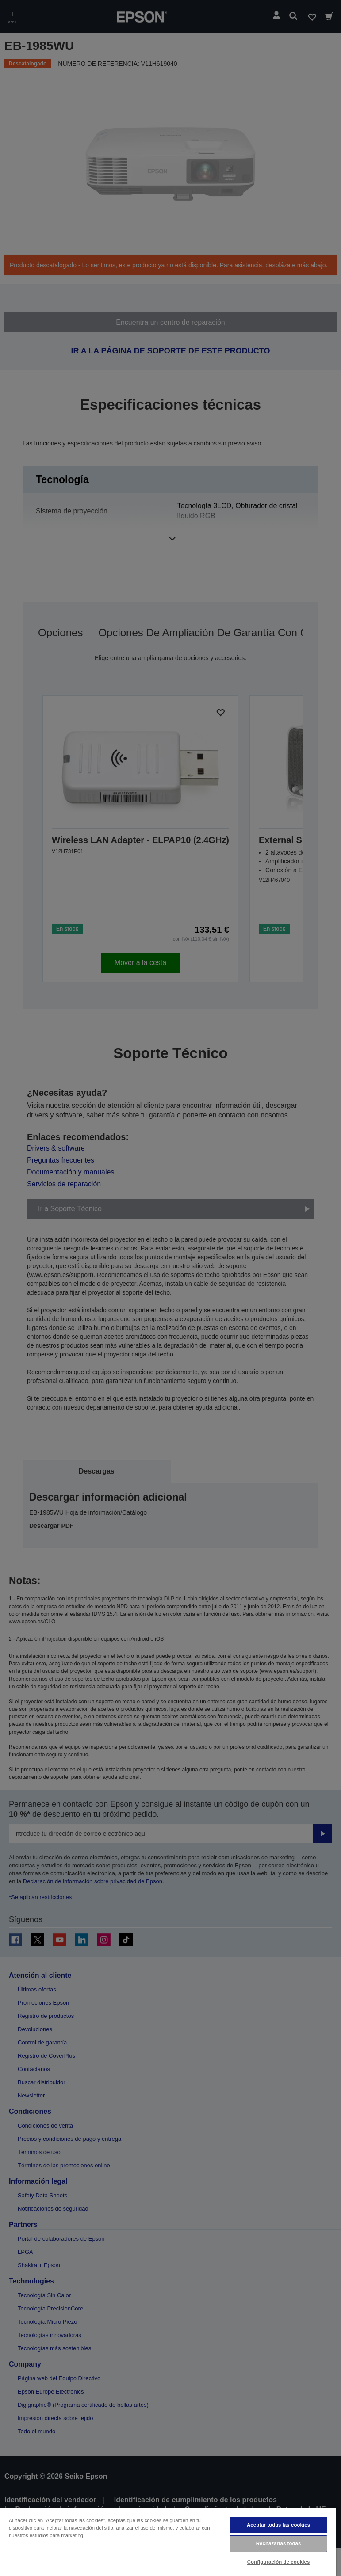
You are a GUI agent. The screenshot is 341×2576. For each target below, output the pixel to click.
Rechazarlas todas (278, 2543)
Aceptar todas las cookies (278, 2524)
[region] (168, 2541)
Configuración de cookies (278, 2562)
